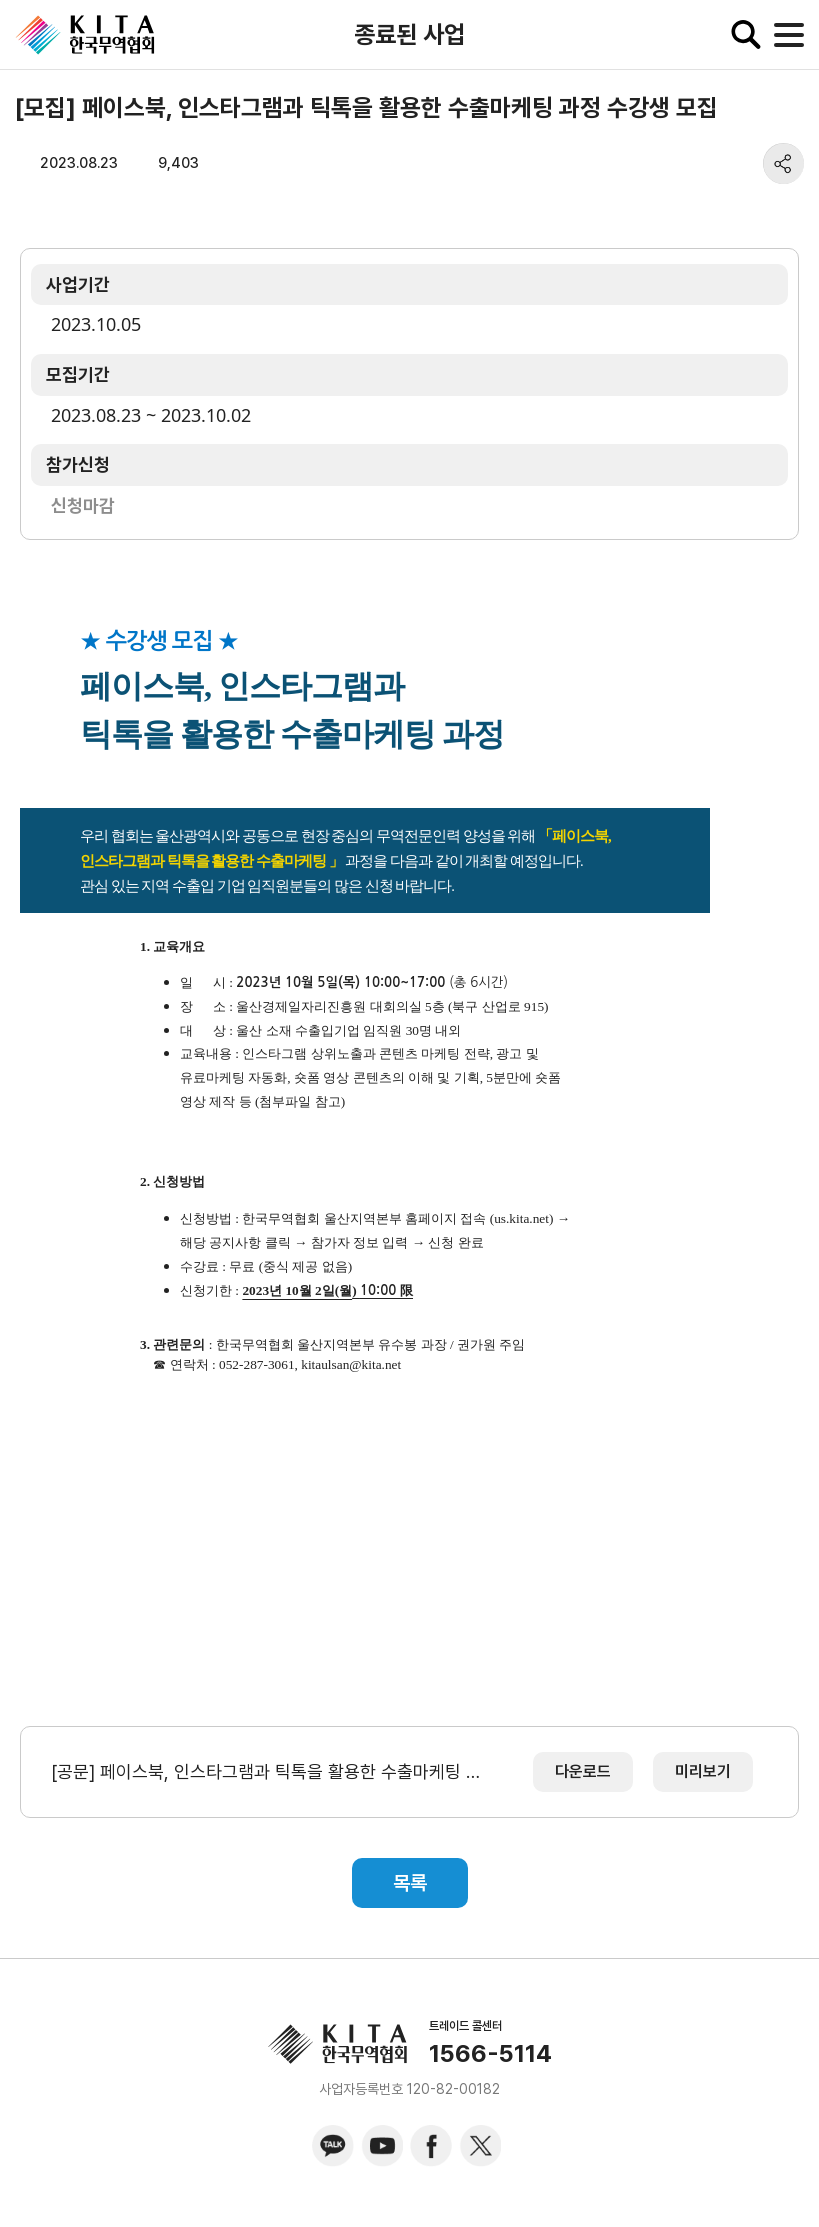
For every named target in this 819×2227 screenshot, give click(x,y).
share (783, 163)
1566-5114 (490, 2054)
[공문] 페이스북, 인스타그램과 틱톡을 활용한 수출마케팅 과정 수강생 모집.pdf (269, 1771)
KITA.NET (85, 35)
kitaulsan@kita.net (351, 1364)
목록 (410, 1883)
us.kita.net (521, 1218)
